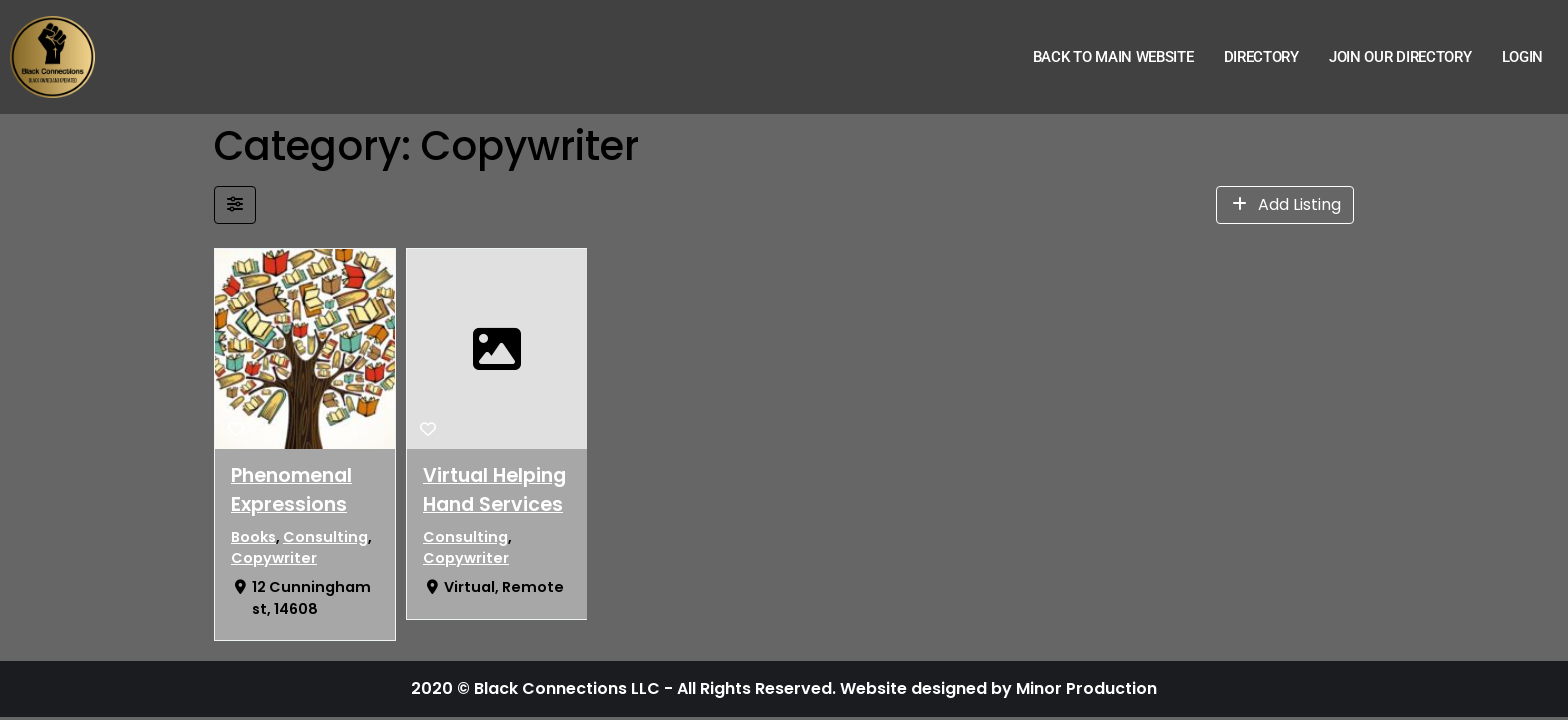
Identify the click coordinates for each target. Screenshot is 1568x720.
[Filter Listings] (235, 205)
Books (253, 537)
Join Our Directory (1400, 57)
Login (1523, 57)
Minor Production (1086, 688)
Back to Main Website (1113, 57)
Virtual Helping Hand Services (494, 490)
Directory (1261, 57)
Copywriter (274, 558)
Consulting (325, 537)
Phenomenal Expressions (291, 490)
